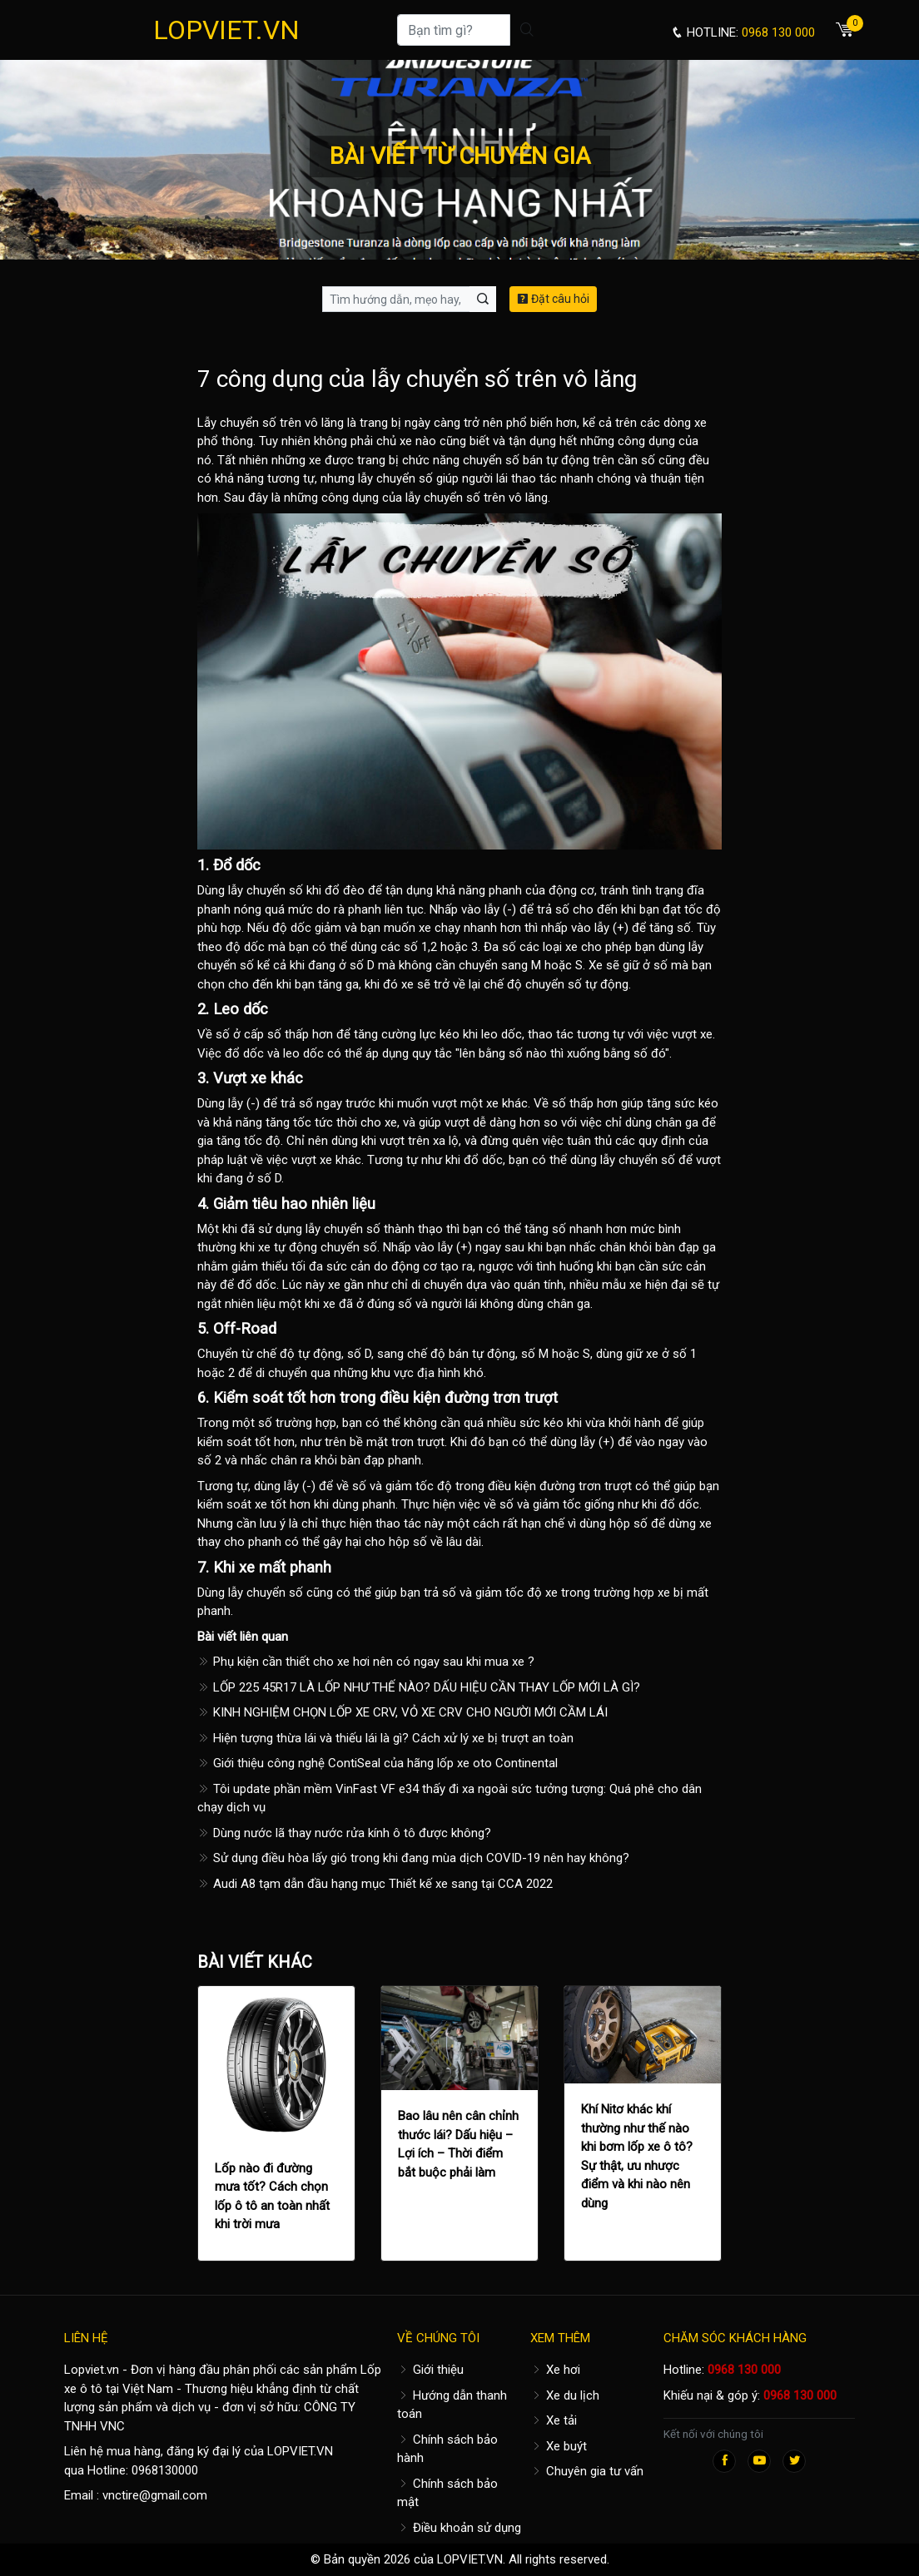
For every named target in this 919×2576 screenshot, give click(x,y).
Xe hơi (555, 2369)
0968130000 (165, 2470)
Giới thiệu (430, 2369)
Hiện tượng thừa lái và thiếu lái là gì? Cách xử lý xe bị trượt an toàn (385, 1738)
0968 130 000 (744, 2369)
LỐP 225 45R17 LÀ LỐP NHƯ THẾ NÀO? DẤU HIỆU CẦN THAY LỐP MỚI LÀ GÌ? (418, 1687)
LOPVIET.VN (226, 30)
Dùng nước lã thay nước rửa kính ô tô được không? (344, 1832)
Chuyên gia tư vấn (586, 2471)
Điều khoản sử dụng (459, 2527)
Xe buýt (558, 2446)
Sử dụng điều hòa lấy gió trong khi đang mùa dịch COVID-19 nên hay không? (413, 1857)
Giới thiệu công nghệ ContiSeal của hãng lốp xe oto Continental (377, 1763)
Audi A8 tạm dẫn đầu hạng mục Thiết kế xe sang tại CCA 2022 (375, 1883)
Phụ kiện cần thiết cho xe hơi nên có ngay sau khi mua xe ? (365, 1661)
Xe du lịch (564, 2395)
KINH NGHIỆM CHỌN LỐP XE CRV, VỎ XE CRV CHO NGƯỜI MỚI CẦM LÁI (402, 1712)
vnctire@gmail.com (154, 2495)
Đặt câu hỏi (553, 298)
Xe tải (553, 2420)
